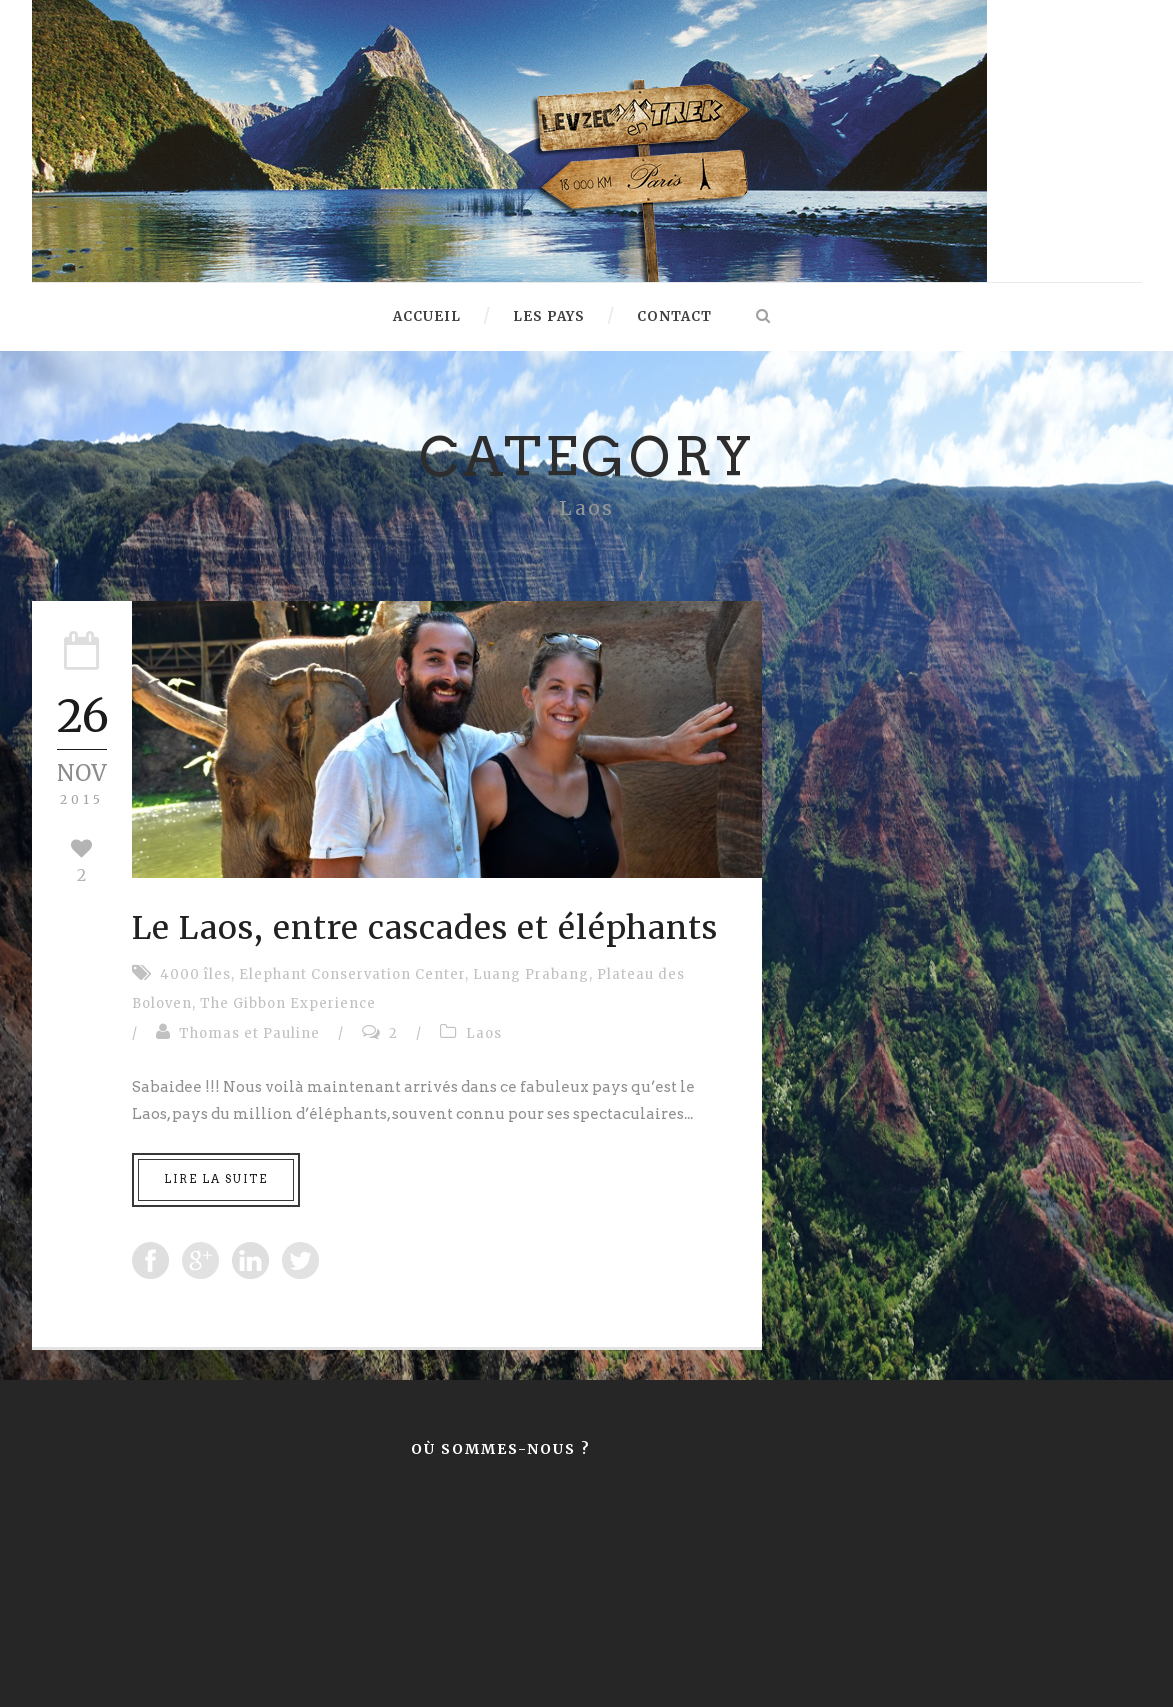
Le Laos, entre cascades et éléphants (425, 928)
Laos (484, 1033)
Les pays (549, 316)
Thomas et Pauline (249, 1033)
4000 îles (195, 974)
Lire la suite (216, 1179)
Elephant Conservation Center (352, 974)
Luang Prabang (531, 974)
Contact (674, 316)
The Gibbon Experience (288, 1003)
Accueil (427, 316)
